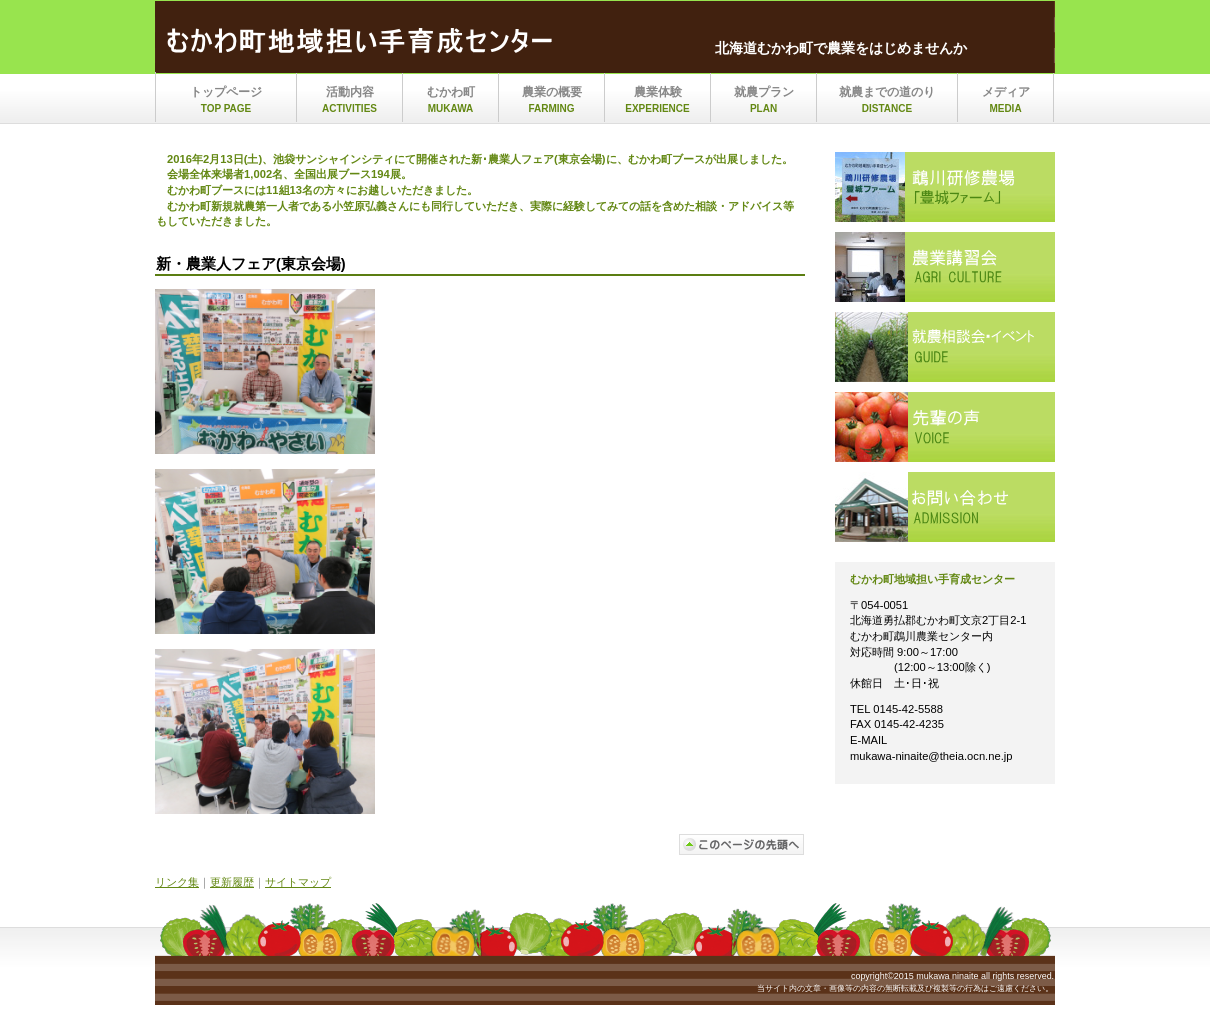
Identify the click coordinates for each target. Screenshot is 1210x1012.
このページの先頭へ (742, 844)
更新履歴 (232, 882)
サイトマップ (298, 882)
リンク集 (177, 882)
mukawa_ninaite (365, 43)
